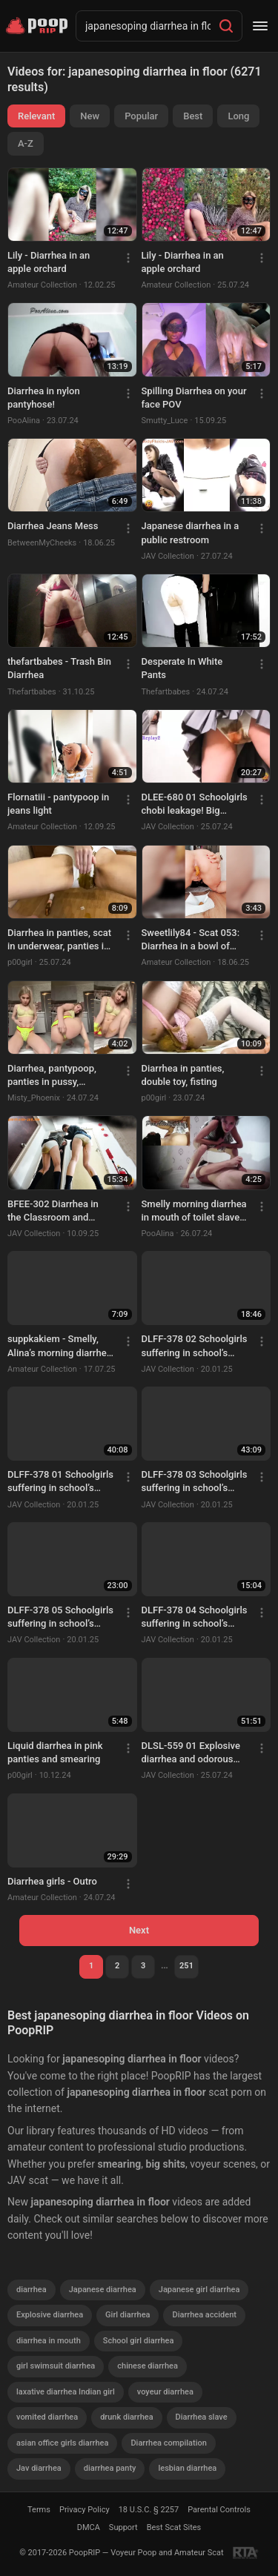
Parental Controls (219, 2509)
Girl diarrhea (127, 2315)
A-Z (25, 143)
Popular (141, 116)
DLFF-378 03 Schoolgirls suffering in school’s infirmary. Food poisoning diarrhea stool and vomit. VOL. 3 (195, 1482)
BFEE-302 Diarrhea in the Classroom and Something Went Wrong (58, 1211)
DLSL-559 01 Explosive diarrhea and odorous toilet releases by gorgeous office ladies (191, 1753)
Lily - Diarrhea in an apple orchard (48, 262)
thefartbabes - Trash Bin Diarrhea (59, 668)
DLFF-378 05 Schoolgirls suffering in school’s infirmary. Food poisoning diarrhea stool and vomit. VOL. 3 (60, 1617)
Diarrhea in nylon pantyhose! (43, 397)
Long (238, 116)
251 (186, 1966)
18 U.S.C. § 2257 (149, 2509)
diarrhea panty (110, 2468)
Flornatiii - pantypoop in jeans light (58, 803)
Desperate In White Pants (182, 668)
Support (123, 2527)
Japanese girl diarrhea (199, 2289)
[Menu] (260, 26)
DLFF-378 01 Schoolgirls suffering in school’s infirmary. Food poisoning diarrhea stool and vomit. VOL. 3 (60, 1482)
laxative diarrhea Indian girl (65, 2392)
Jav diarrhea (39, 2468)
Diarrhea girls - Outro (52, 1881)
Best (192, 116)
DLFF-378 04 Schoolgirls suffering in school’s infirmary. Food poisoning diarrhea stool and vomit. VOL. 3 (195, 1617)
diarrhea (31, 2289)
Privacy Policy (84, 2509)
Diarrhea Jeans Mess (53, 525)
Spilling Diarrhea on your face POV (194, 397)
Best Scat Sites (174, 2527)
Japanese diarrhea (102, 2289)
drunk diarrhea (126, 2417)
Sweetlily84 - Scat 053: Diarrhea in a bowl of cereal (191, 940)
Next (139, 1930)
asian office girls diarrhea (62, 2443)
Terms (38, 2509)
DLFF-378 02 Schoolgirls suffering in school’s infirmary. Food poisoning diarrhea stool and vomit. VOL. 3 (195, 1346)
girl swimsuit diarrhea (55, 2366)
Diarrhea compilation (168, 2443)
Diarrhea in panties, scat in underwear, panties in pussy (59, 940)
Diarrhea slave (202, 2417)
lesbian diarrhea (187, 2468)
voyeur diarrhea (165, 2392)
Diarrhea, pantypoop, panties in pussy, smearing (51, 1076)
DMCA (88, 2527)
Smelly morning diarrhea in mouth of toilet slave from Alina (194, 1211)
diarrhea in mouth (48, 2341)
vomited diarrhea (47, 2417)
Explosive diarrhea (49, 2315)
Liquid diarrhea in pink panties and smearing (54, 1752)
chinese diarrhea (147, 2366)
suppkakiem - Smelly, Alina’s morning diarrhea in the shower (59, 1346)
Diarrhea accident (204, 2315)
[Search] (226, 26)
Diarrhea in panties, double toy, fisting (183, 1075)
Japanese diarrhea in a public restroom (190, 532)
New (89, 116)
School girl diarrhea (138, 2341)
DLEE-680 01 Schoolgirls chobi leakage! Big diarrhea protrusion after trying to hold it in (195, 804)
